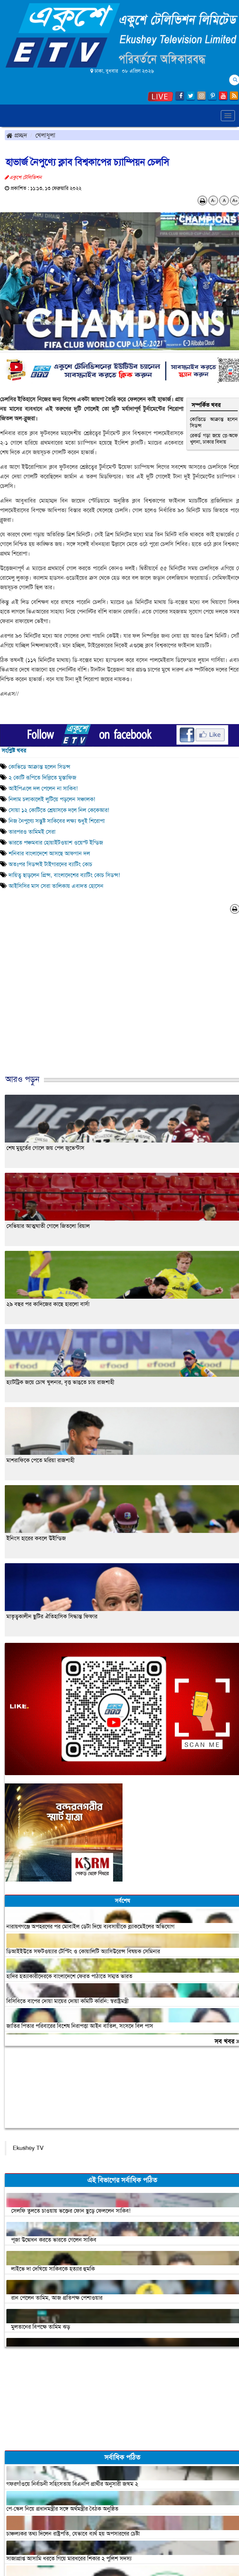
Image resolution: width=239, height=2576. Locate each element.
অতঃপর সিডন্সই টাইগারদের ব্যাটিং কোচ (50, 864)
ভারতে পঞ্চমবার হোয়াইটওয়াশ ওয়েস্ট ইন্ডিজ (56, 842)
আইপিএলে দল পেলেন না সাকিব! (43, 788)
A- (213, 200)
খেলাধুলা (45, 135)
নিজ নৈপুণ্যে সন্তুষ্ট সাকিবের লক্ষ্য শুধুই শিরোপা (57, 821)
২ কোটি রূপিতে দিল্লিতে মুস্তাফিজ (42, 777)
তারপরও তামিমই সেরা (32, 832)
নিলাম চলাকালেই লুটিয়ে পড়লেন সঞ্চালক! (52, 799)
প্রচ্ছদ (16, 135)
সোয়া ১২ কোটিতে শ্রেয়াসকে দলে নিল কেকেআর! (59, 810)
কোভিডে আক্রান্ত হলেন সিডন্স (214, 422)
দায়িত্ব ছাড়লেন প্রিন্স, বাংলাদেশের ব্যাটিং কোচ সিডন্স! (64, 875)
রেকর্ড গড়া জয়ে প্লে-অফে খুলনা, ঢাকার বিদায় (214, 438)
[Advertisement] (117, 1000)
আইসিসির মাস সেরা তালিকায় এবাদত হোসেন (56, 886)
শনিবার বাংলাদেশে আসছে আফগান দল (49, 853)
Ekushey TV (28, 2148)
